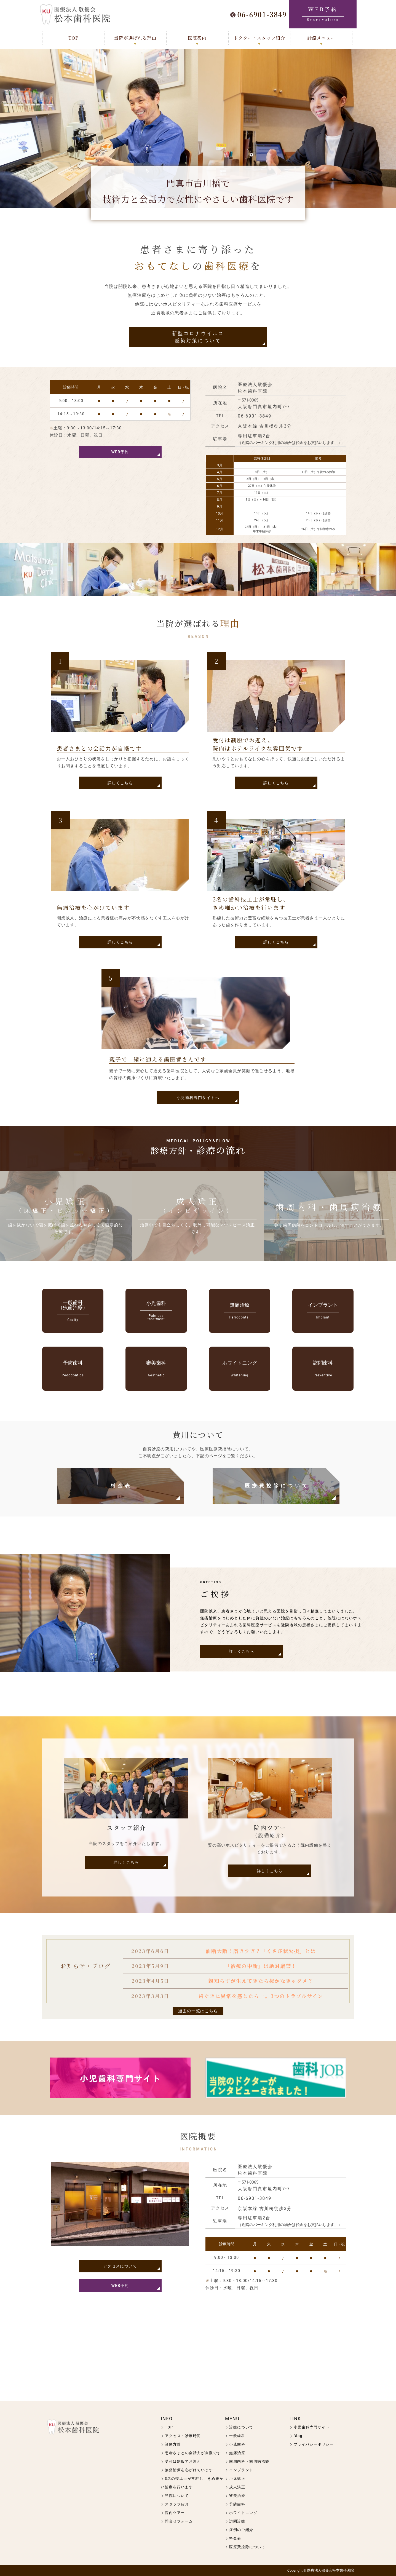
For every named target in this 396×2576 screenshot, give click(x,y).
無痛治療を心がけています (189, 2470)
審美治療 (237, 2496)
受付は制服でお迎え (183, 2461)
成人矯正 (237, 2487)
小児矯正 (237, 2478)
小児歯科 (237, 2444)
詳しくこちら (120, 783)
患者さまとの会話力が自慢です (193, 2453)
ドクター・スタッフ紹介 (259, 38)
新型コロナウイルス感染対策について (198, 337)
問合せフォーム (179, 2521)
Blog (298, 2436)
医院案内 (197, 38)
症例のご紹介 (241, 2530)
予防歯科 (237, 2504)
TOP (73, 38)
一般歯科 (237, 2436)
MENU (232, 2418)
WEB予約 (120, 452)
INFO (167, 2418)
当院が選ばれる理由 (135, 38)
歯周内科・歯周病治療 (249, 2461)
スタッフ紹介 (177, 2504)
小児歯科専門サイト (312, 2427)
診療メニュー (321, 38)
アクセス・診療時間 (183, 2436)
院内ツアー (175, 2513)
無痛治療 (237, 2453)
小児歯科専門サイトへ (198, 1097)
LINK (295, 2418)
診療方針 (173, 2444)
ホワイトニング (243, 2513)
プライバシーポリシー (314, 2444)
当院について (177, 2496)
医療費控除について (277, 1485)
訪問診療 (237, 2521)
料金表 (121, 1485)
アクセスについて (120, 2266)
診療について (241, 2427)
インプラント (241, 2470)
